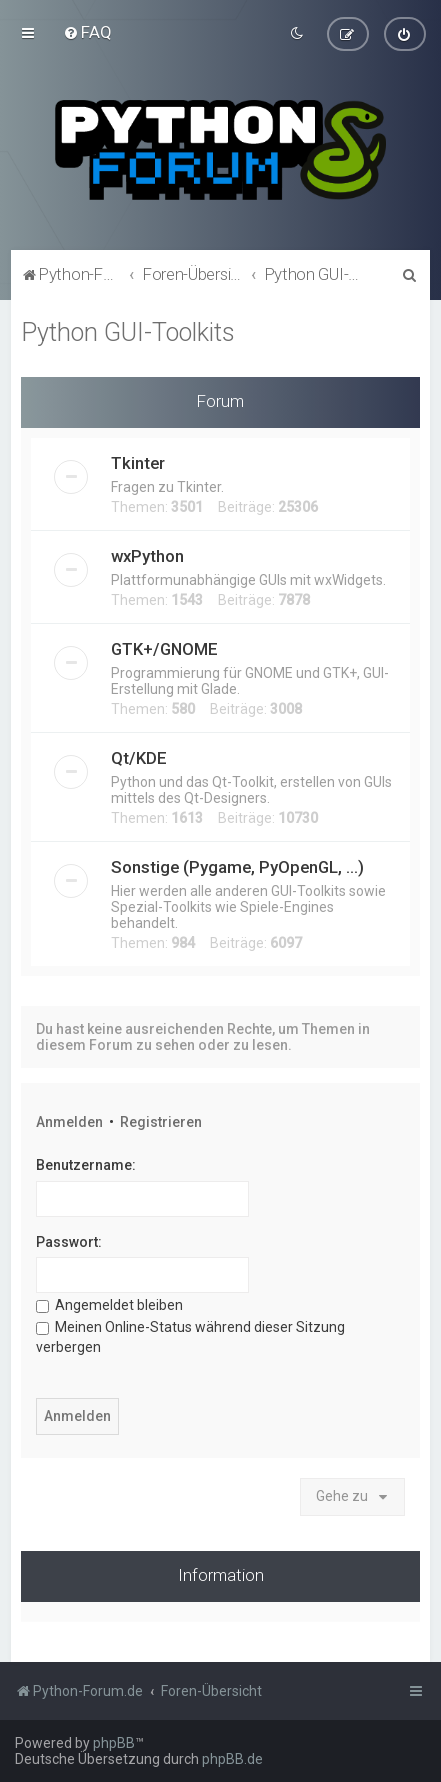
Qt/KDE (139, 757)
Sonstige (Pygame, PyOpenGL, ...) (237, 866)
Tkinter (138, 462)
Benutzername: (86, 1164)
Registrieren (161, 1121)
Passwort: (69, 1240)
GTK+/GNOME (164, 648)
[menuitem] (87, 32)
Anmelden (69, 1121)
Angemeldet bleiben (109, 1304)
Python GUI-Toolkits (128, 331)
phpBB (114, 1743)
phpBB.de (232, 1759)
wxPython (147, 555)
